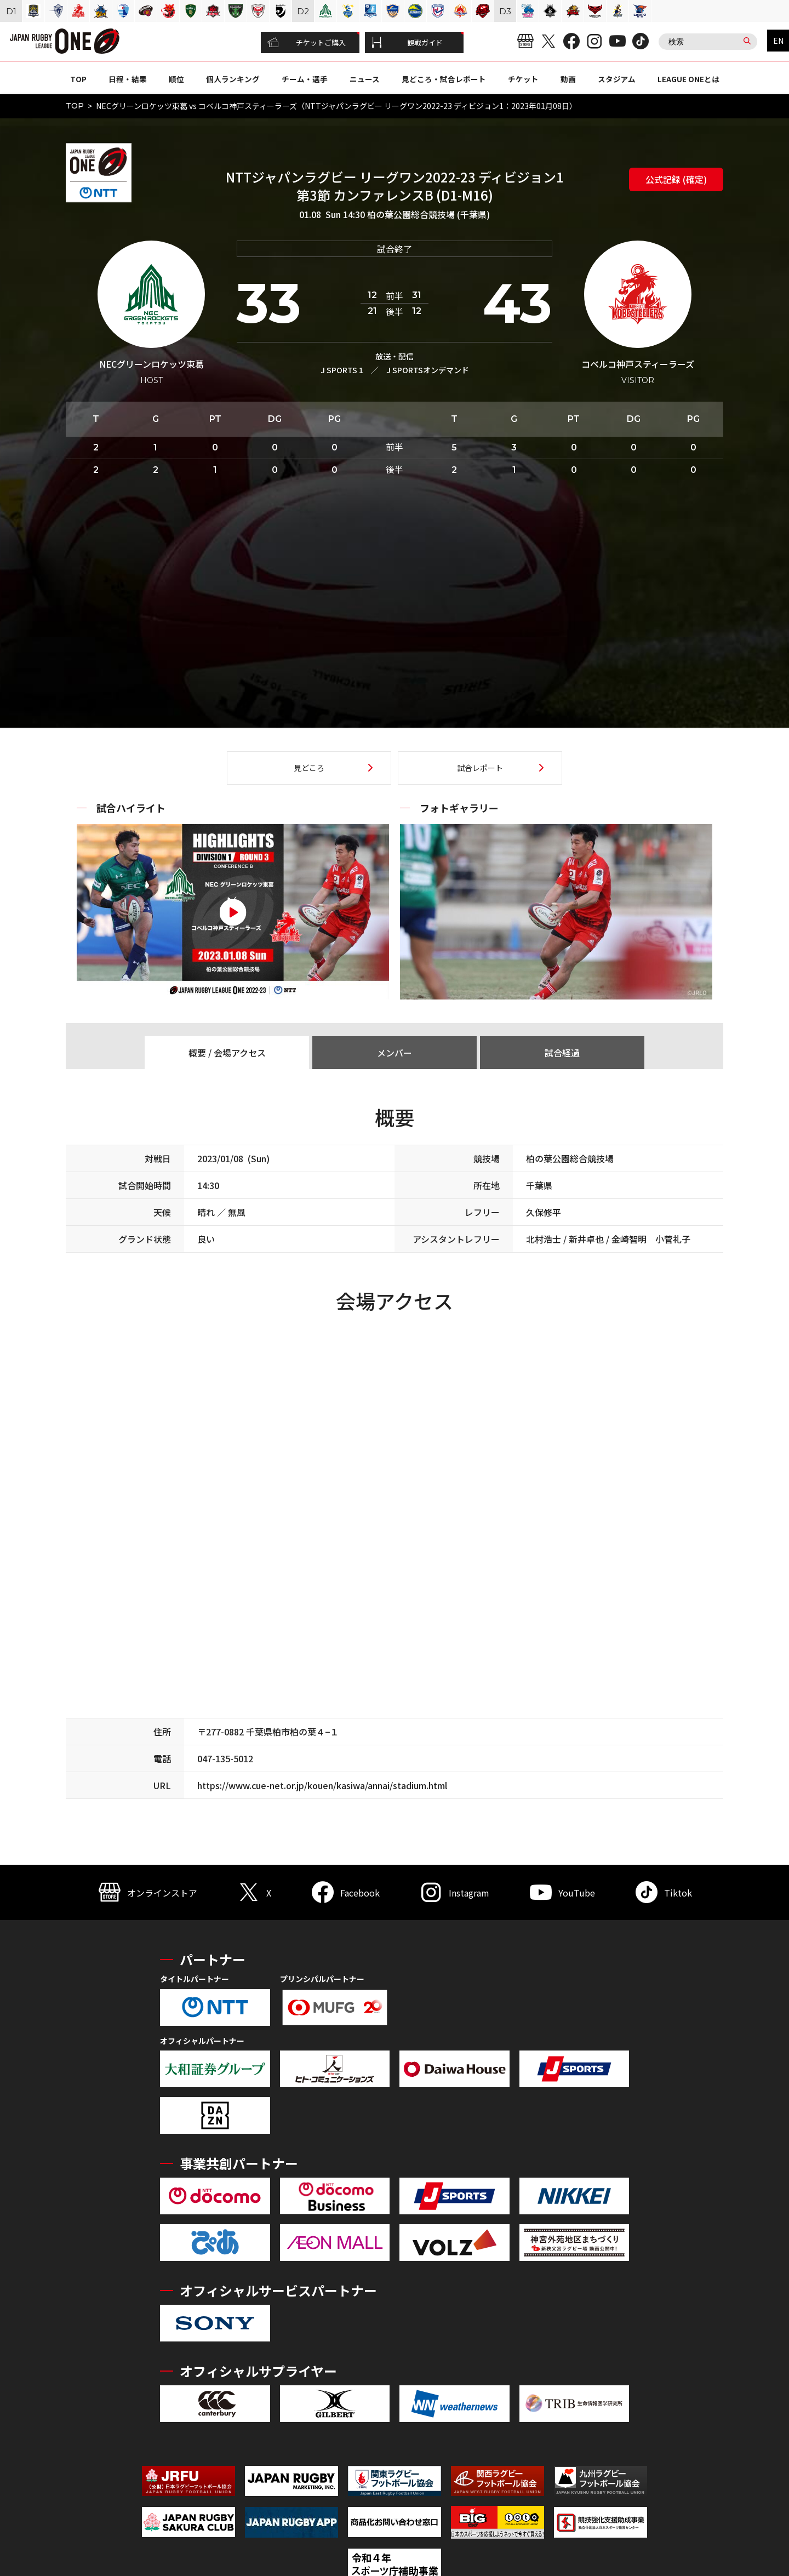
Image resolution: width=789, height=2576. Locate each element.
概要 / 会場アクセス (227, 1052)
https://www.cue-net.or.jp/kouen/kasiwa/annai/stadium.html (322, 1785)
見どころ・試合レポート (444, 78)
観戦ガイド (407, 43)
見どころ (309, 767)
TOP (78, 78)
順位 (176, 78)
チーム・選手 (305, 78)
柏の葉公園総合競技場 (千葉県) (428, 214)
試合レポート (480, 767)
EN (778, 40)
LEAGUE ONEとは (688, 78)
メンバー (394, 1052)
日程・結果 (127, 78)
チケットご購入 (306, 43)
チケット (523, 78)
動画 (568, 78)
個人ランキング (233, 78)
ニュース (365, 78)
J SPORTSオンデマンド (427, 369)
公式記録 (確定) (676, 179)
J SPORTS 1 (342, 369)
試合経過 (562, 1052)
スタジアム (617, 78)
